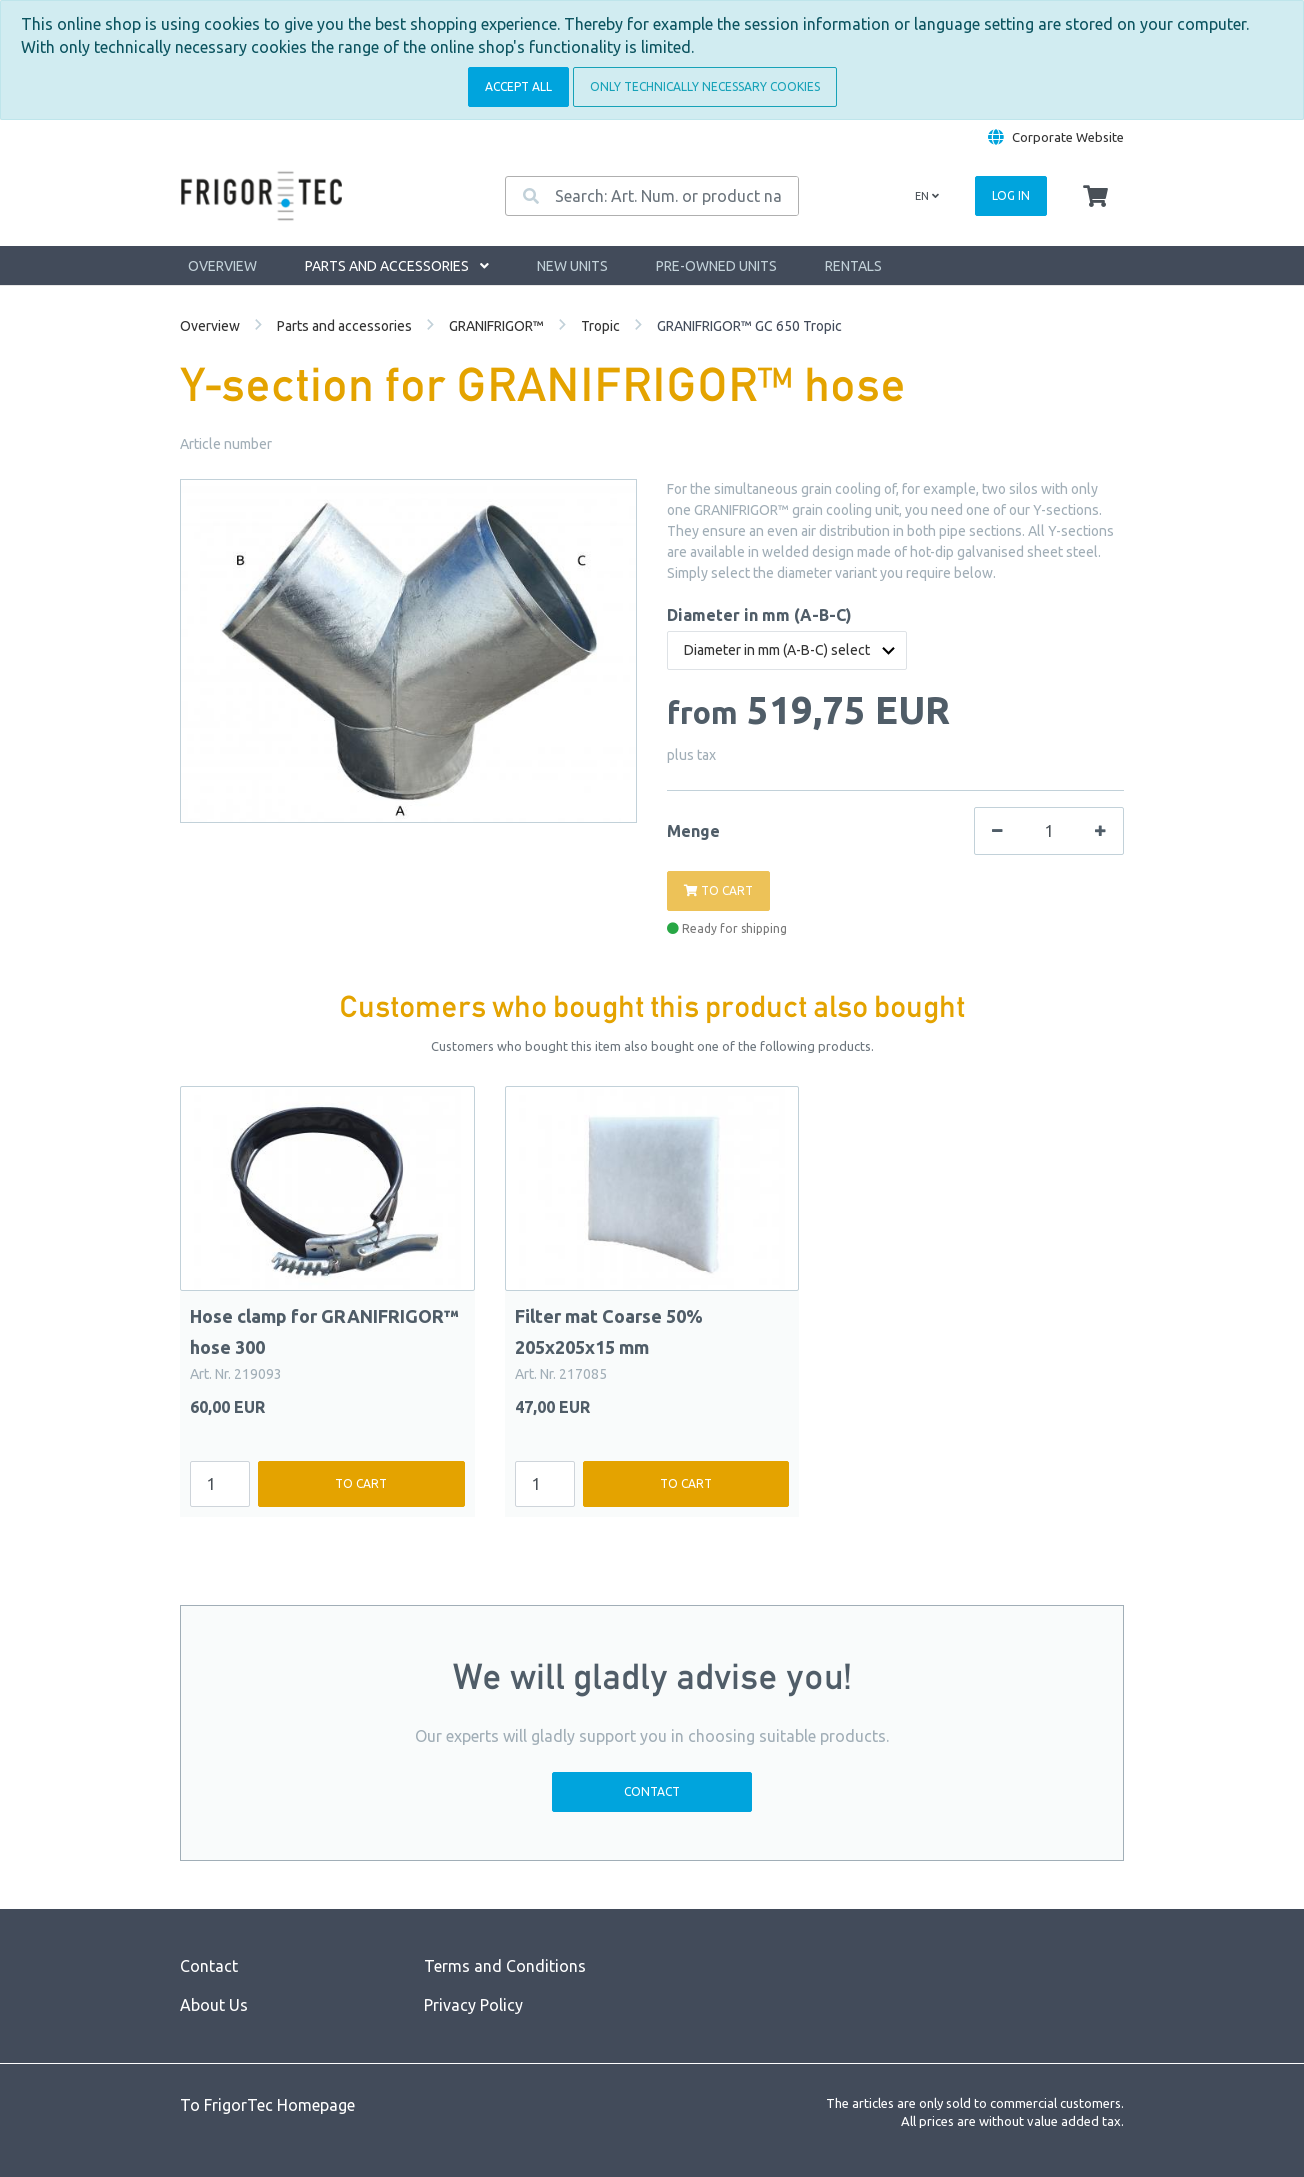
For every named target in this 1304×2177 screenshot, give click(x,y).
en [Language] (927, 196)
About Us (214, 2005)
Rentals (853, 266)
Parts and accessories (397, 266)
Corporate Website (1068, 137)
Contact (652, 1791)
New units (572, 266)
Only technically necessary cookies (705, 86)
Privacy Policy (473, 2005)
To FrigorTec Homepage (267, 2105)
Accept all (518, 86)
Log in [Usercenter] (1011, 195)
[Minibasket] (1095, 197)
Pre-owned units (716, 266)
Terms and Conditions (505, 1966)
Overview (222, 266)
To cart (361, 1483)
